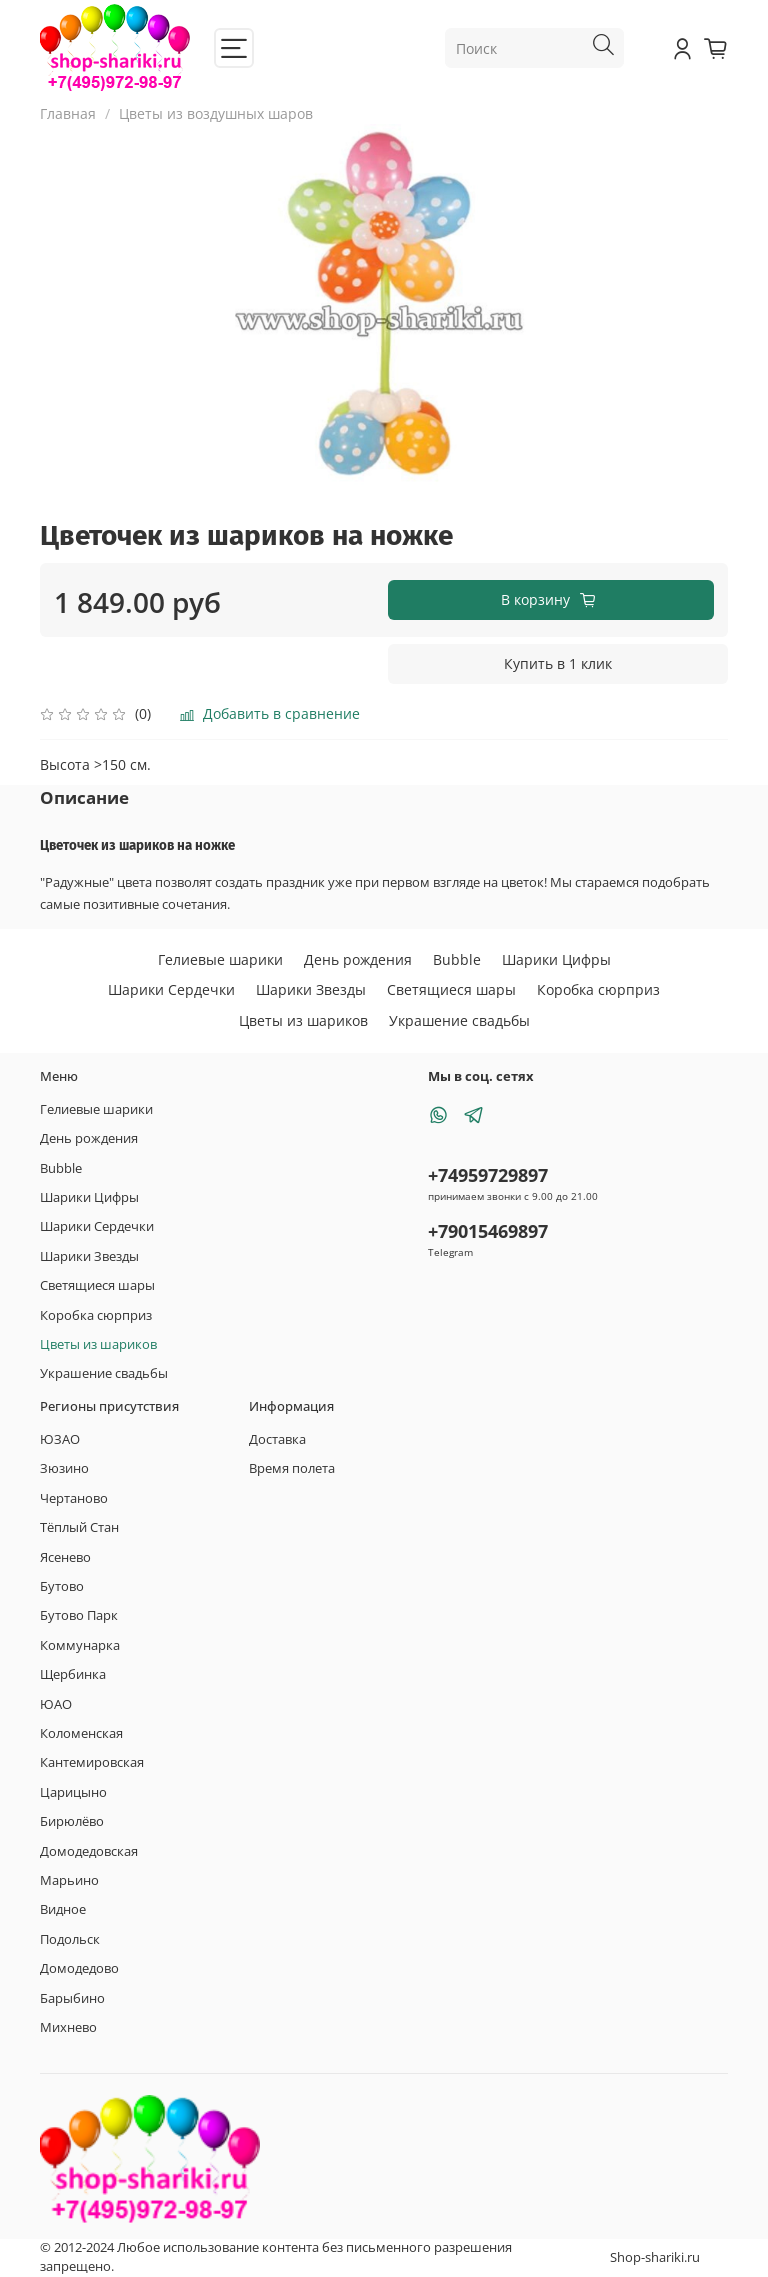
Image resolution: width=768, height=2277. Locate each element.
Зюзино (64, 1468)
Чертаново (74, 1498)
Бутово (62, 1586)
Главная (68, 113)
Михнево (68, 2027)
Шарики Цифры (556, 959)
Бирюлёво (72, 1821)
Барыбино (72, 1998)
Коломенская (81, 1733)
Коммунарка (80, 1645)
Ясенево (65, 1557)
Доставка (277, 1439)
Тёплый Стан (79, 1527)
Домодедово (79, 1968)
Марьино (69, 1880)
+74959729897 (488, 1175)
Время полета (292, 1468)
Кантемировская (92, 1762)
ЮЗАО (60, 1439)
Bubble (457, 959)
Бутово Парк (79, 1615)
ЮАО (56, 1704)
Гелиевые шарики (220, 959)
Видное (63, 1909)
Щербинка (73, 1674)
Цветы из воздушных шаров (216, 113)
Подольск (70, 1939)
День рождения (358, 959)
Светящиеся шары (451, 989)
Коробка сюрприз (598, 989)
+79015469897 (488, 1231)
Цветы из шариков (303, 1020)
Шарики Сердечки (171, 989)
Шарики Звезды (311, 989)
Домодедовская (89, 1851)
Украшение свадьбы (459, 1020)
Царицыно (73, 1792)
